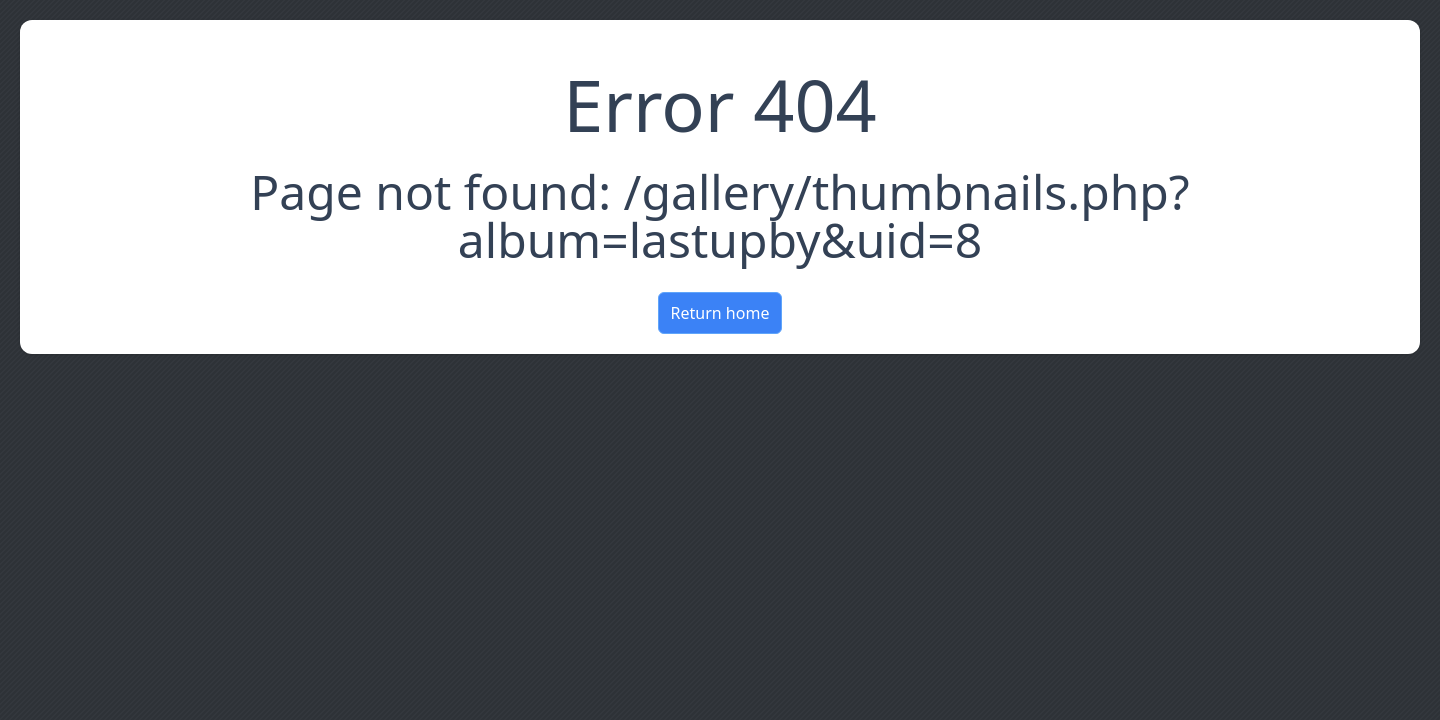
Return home (720, 313)
